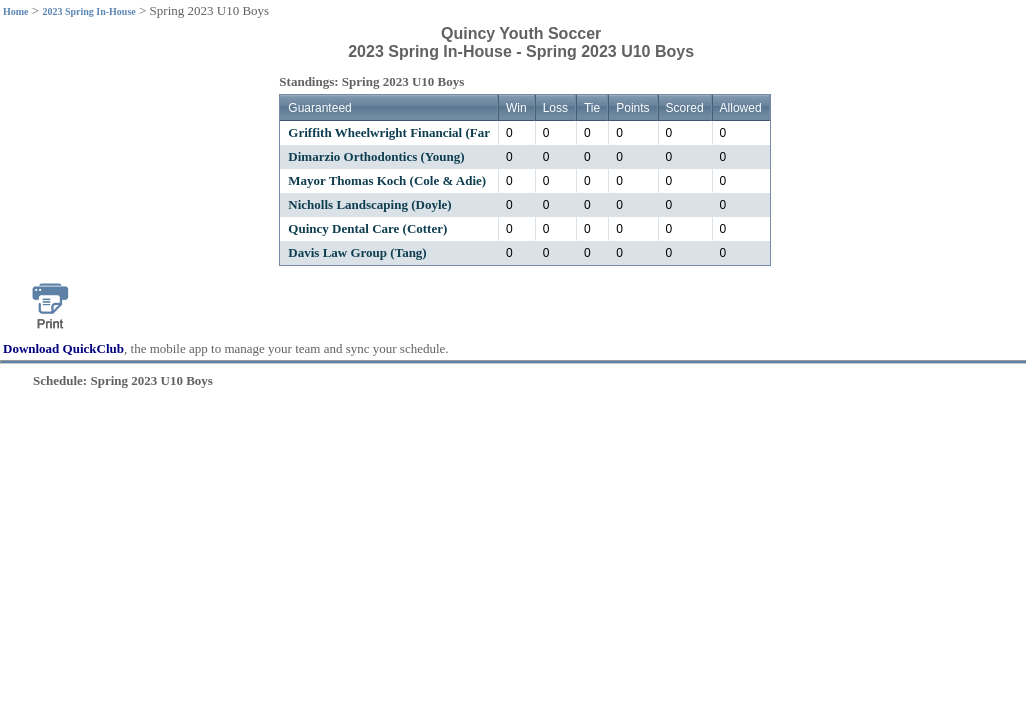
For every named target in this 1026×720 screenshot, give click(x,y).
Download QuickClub (63, 348)
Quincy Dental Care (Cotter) (367, 228)
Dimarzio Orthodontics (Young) (376, 156)
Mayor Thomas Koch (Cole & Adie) (387, 180)
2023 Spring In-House (88, 11)
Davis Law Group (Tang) (357, 252)
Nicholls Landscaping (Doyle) (369, 204)
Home (16, 11)
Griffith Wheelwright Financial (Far (389, 132)
